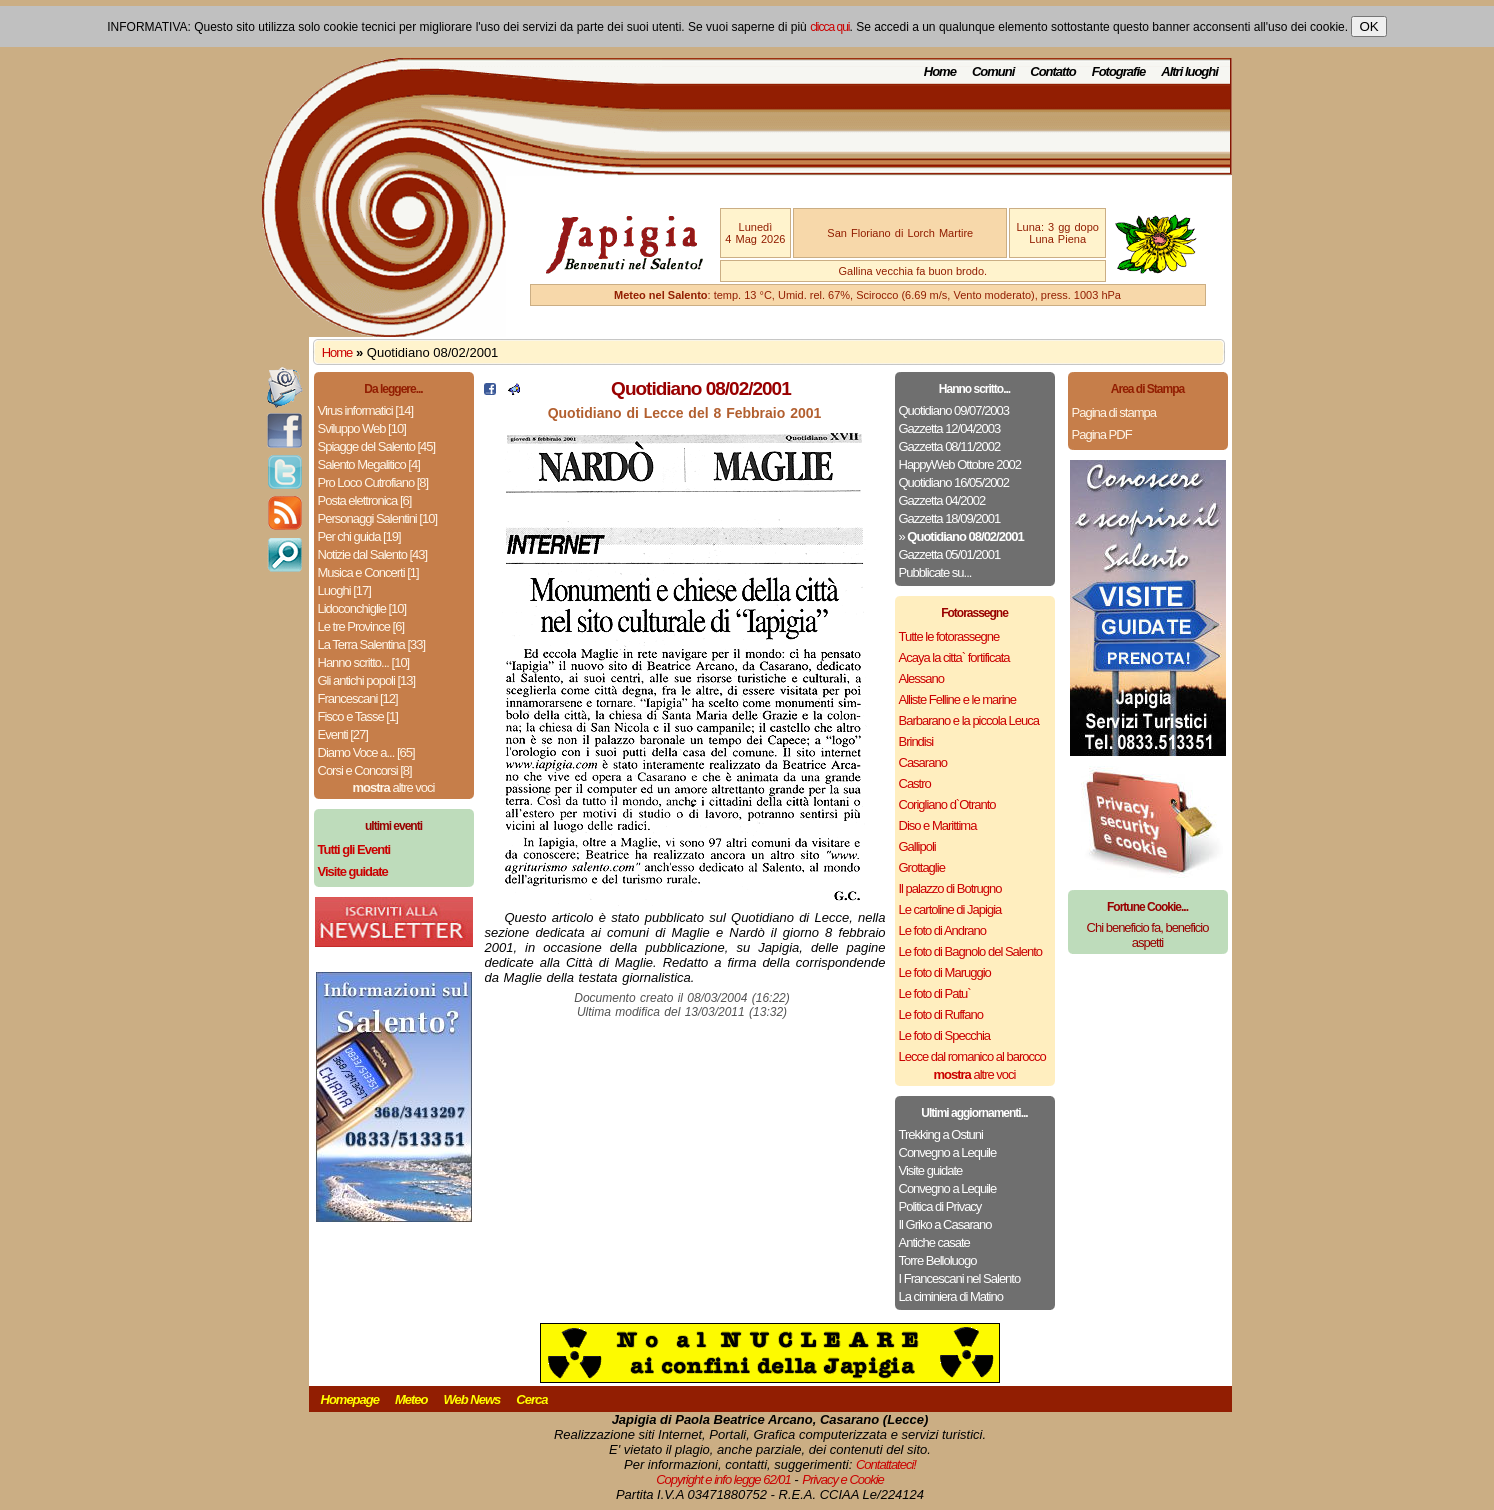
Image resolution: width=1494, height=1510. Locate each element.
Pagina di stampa (1114, 412)
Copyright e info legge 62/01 (723, 1479)
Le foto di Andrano (943, 930)
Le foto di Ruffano (941, 1014)
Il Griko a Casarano (945, 1224)
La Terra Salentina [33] (372, 644)
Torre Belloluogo (938, 1260)
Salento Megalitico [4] (369, 464)
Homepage (350, 1399)
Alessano (921, 678)
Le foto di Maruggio (945, 972)
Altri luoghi (1189, 71)
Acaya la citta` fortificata (954, 657)
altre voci (394, 787)
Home (940, 71)
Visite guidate (931, 1170)
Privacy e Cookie (843, 1479)
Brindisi (916, 741)
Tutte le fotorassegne (949, 636)
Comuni (993, 71)
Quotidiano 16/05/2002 (954, 482)
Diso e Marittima (938, 825)
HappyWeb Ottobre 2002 (960, 464)
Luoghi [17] (344, 590)
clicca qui (829, 27)
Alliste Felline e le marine (958, 699)
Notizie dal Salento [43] (373, 554)
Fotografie (1119, 71)
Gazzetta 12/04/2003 (950, 428)
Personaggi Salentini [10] (378, 518)
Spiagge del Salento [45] (377, 446)
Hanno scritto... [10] (364, 662)
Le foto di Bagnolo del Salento (970, 951)
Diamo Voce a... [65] (366, 752)
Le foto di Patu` (935, 993)
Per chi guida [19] (359, 536)
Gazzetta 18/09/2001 (950, 518)
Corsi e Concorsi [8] (365, 770)
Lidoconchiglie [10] (362, 608)
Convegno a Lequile (948, 1152)
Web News (472, 1399)
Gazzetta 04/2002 (942, 500)
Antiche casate (934, 1242)
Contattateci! (886, 1464)
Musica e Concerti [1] (368, 572)
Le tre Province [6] (361, 626)
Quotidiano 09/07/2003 (954, 410)
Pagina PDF (1102, 434)
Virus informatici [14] (366, 410)
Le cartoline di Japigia (950, 909)
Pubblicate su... (935, 572)
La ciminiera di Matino (951, 1296)
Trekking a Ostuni (941, 1134)
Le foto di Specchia (945, 1035)
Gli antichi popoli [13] (367, 680)
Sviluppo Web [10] (362, 428)
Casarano (923, 762)
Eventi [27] (343, 734)
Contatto (1052, 71)
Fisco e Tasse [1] (358, 716)
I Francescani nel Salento (960, 1278)
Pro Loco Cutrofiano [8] (373, 482)
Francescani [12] (358, 698)
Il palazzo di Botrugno (950, 888)
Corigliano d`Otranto (947, 804)
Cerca (531, 1399)
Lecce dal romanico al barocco (972, 1056)
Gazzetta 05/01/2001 (950, 554)
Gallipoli (917, 846)
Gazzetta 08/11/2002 (950, 446)
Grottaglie (922, 867)
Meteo (411, 1399)
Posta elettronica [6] (365, 500)
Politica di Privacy (940, 1206)
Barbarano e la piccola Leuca (969, 720)
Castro (915, 783)
